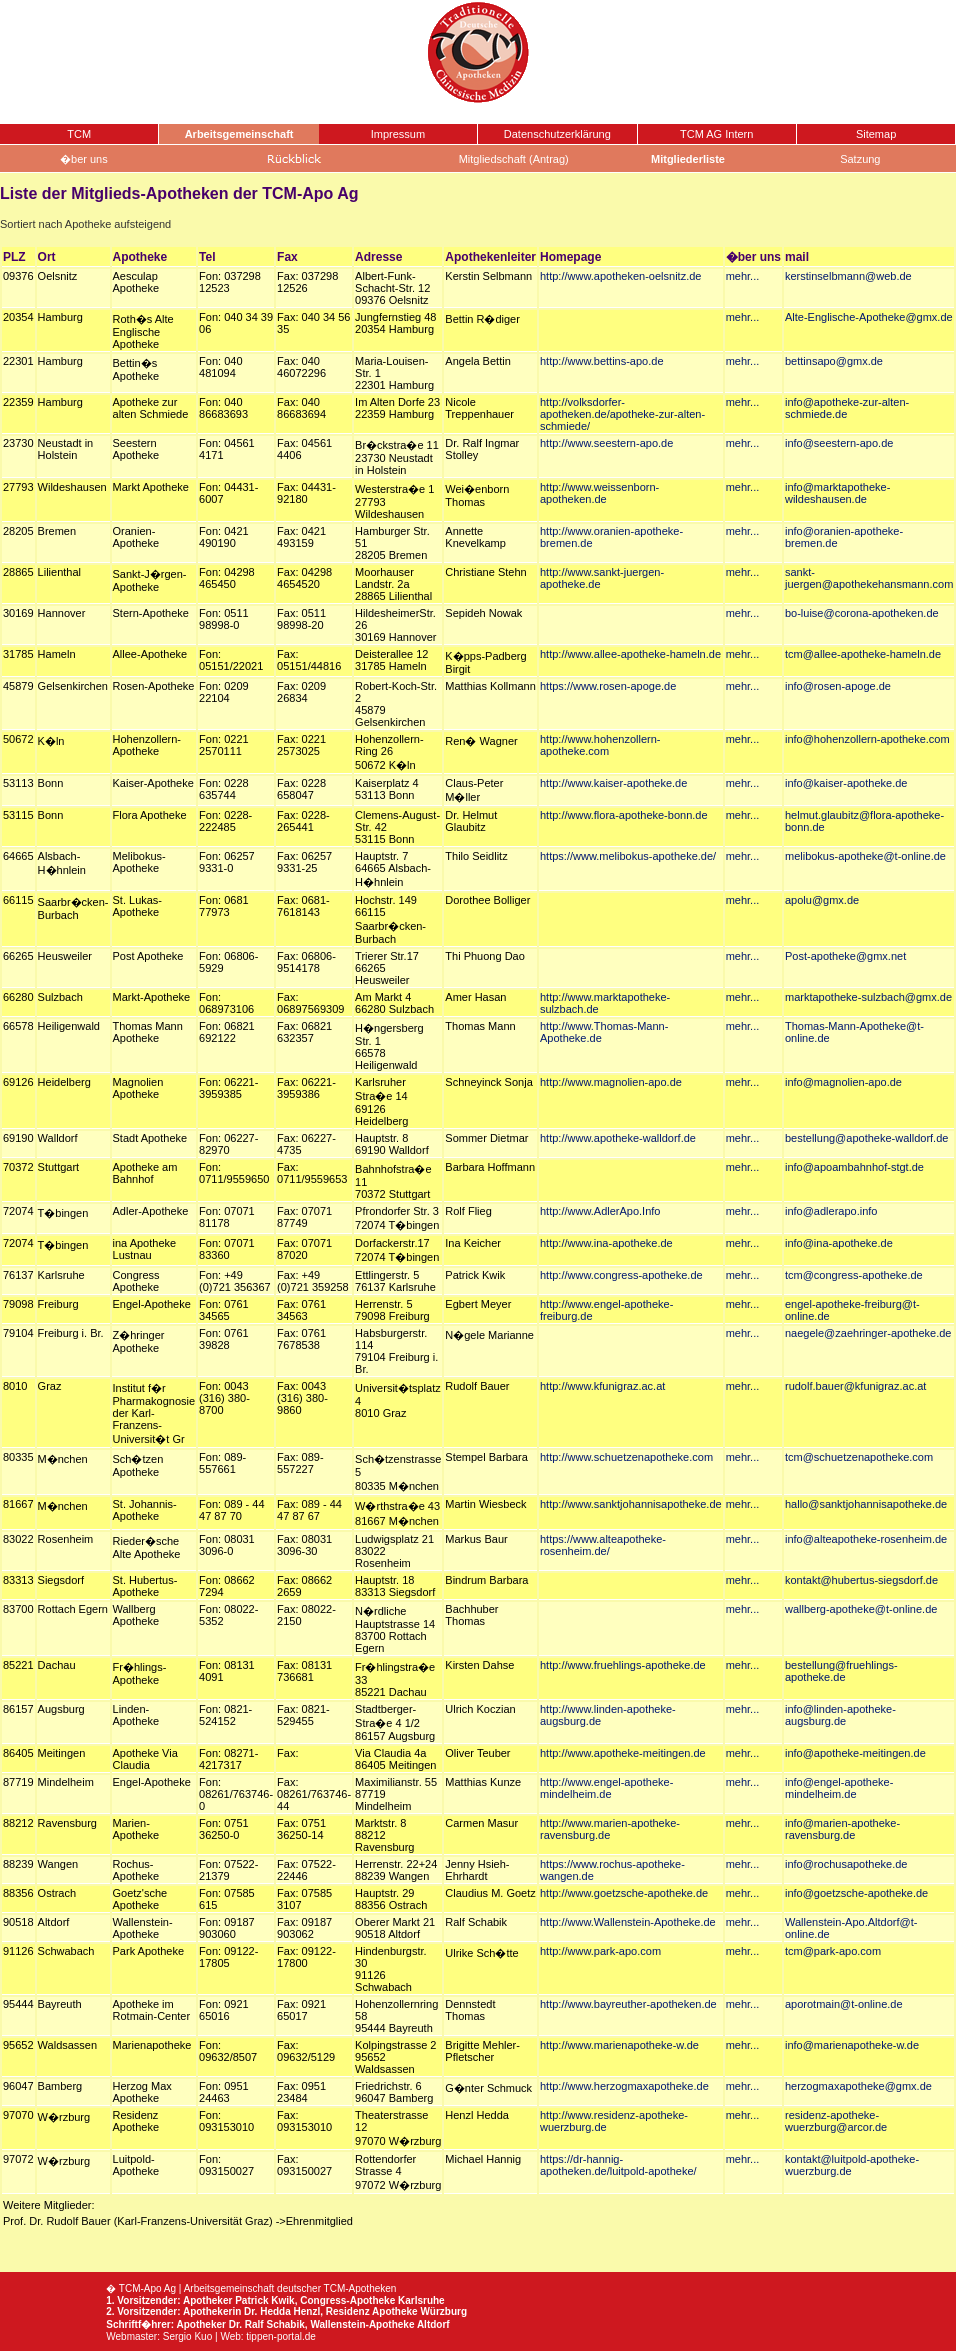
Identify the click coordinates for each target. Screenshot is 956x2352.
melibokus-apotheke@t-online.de (865, 856)
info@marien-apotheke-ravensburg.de (842, 1829)
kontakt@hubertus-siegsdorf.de (861, 1580)
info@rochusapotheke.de (846, 1864)
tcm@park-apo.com (833, 1951)
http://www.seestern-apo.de (606, 443)
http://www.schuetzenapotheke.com (626, 1457)
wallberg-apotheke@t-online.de (861, 1609)
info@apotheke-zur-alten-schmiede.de (847, 408)
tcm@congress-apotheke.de (854, 1275)
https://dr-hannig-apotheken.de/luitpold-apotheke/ (618, 2165)
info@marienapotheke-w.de (852, 2045)
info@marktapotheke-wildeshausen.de (837, 493)
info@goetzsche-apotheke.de (856, 1893)
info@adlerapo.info (831, 1211)
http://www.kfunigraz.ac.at (602, 1386)
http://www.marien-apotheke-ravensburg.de (610, 1829)
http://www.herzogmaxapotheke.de (624, 2086)
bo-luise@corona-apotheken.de (862, 613)
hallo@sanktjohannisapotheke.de (866, 1504)
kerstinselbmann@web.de (848, 276)
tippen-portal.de (281, 2336)
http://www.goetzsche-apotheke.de (624, 1893)
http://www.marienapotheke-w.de (619, 2045)
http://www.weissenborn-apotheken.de (599, 493)
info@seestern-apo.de (839, 443)
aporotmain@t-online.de (844, 2004)
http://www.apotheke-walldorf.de (618, 1138)
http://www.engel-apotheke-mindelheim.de (606, 1788)
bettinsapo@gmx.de (834, 361)
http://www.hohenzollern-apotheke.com (600, 745)
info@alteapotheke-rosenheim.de (866, 1539)
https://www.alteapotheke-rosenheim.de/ (603, 1545)
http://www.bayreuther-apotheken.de (628, 2004)
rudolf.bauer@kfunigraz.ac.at (855, 1386)
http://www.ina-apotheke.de (606, 1243)
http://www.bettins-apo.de (602, 361)
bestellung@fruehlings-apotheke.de (841, 1671)
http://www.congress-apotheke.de (621, 1275)
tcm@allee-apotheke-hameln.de (863, 654)
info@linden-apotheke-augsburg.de (840, 1715)
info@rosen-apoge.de (838, 686)
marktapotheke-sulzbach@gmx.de (868, 997)
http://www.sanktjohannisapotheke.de (631, 1504)
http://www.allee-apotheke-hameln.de (630, 654)
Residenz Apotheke (372, 2311)
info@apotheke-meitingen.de (855, 1753)
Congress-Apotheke (347, 2300)
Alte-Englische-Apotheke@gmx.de (869, 317)
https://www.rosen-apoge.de (608, 686)
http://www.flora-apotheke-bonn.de (624, 815)
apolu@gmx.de (822, 900)
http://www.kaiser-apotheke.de (613, 783)
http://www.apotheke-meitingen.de (623, 1753)
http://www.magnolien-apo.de (611, 1082)
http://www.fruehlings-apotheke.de (623, 1665)
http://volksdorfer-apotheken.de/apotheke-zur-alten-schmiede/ (622, 414)
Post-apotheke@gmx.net (845, 956)
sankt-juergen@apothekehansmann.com (869, 578)
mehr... (743, 276)
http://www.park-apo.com (600, 1951)
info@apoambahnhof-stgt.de (854, 1167)
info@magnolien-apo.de (843, 1082)
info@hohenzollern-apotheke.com (867, 739)
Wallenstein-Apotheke (362, 2324)
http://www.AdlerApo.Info (600, 1211)
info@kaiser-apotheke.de (846, 783)
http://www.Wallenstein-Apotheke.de (628, 1922)
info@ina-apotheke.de (839, 1243)
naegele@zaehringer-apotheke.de (868, 1333)
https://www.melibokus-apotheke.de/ (628, 856)
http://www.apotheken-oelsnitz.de (620, 276)
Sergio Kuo (187, 2336)
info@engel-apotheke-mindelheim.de (839, 1788)
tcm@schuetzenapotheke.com (859, 1457)
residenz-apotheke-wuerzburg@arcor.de (836, 2121)
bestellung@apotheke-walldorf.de (866, 1138)
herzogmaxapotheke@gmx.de (858, 2086)
